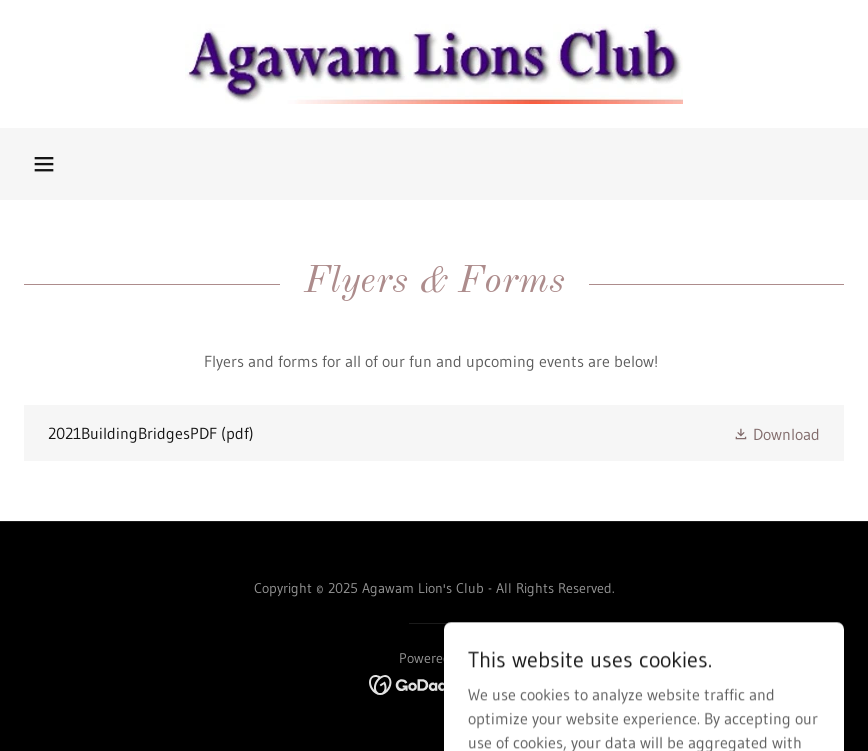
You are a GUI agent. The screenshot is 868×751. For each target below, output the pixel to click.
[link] (434, 64)
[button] (44, 164)
